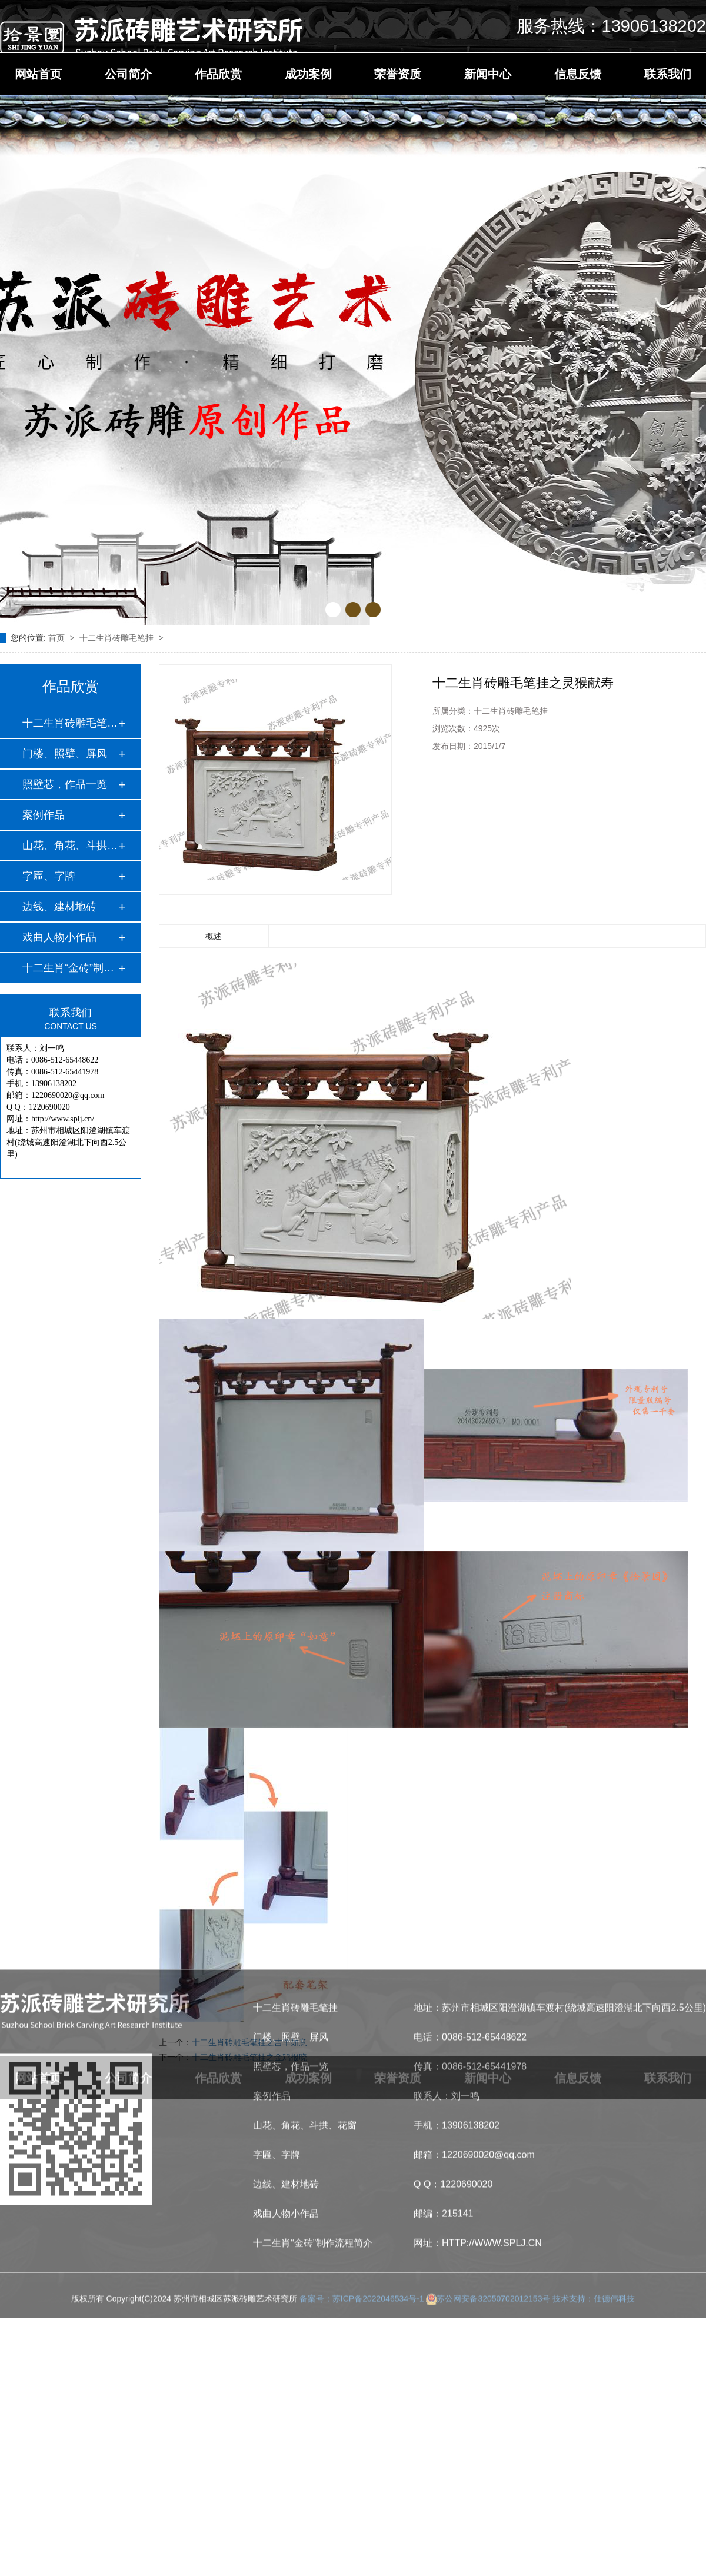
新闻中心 (487, 74)
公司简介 (128, 74)
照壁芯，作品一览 (64, 784)
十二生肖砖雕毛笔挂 (117, 638)
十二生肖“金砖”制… (68, 968)
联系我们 (667, 74)
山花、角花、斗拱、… (70, 845)
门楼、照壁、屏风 (64, 754)
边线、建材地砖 (59, 907)
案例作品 (43, 815)
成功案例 (308, 74)
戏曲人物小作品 (59, 937)
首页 (57, 638)
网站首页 (38, 74)
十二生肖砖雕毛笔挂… (70, 723)
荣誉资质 (397, 74)
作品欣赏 (218, 74)
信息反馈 (577, 74)
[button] (333, 609)
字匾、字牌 (48, 876)
